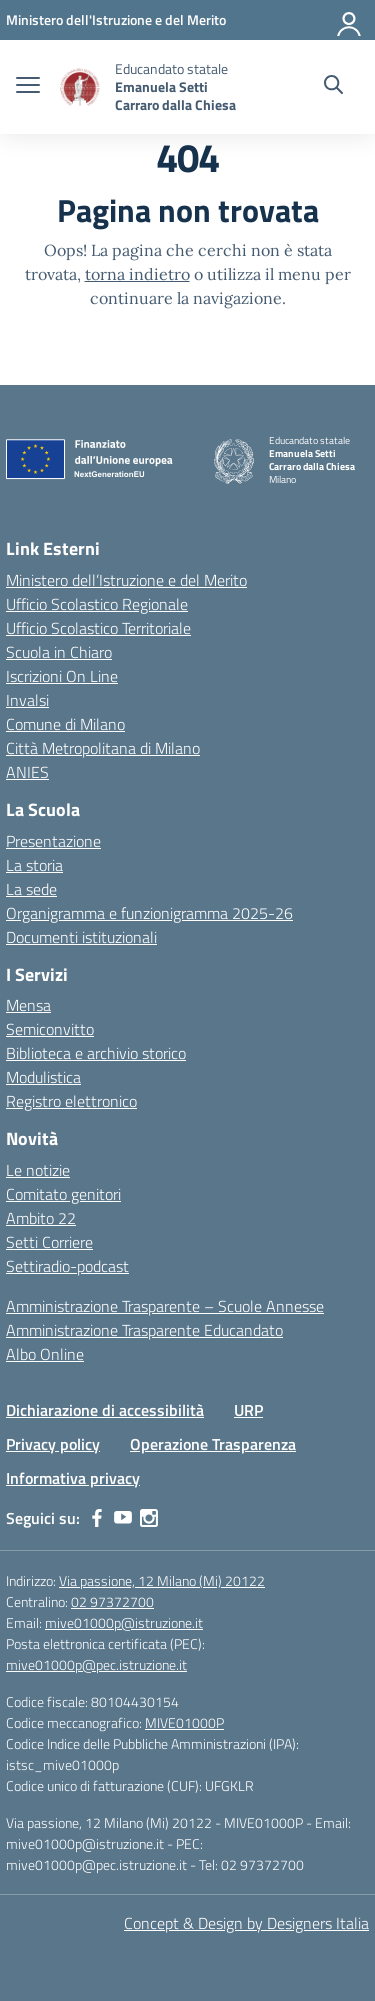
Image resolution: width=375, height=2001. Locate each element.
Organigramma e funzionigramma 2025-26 (149, 913)
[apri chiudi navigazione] (28, 87)
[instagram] (149, 1518)
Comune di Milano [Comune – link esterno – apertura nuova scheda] (65, 724)
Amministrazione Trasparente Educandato (144, 1330)
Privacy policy (53, 1444)
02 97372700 (112, 1601)
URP (248, 1410)
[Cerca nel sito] (333, 87)
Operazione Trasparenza (213, 1444)
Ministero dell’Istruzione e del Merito (126, 580)
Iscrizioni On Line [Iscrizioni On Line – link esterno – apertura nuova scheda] (62, 676)
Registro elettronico (71, 1101)
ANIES (27, 772)
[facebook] (97, 1518)
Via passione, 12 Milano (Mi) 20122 (162, 1580)
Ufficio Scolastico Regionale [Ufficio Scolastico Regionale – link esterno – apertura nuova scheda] (97, 604)
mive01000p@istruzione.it (124, 1622)
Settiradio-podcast (67, 1266)
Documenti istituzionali (81, 937)
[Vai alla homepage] (80, 87)
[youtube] (123, 1518)
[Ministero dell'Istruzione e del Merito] (116, 19)
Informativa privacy (73, 1478)
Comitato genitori (63, 1194)
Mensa (28, 1005)
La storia (34, 865)
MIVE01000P (184, 1722)
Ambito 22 (41, 1218)
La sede (31, 889)
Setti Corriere (49, 1242)
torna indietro (137, 274)
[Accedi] (350, 20)
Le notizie (38, 1170)
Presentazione (53, 841)
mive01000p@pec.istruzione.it (96, 1664)
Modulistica (43, 1077)
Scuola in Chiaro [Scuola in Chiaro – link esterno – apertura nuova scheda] (59, 652)
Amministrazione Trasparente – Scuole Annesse (165, 1306)
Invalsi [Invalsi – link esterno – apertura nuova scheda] (27, 700)
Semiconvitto (50, 1029)
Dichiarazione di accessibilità (105, 1410)
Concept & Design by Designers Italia (246, 1923)
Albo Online (45, 1354)
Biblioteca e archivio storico (96, 1053)
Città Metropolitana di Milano (103, 748)
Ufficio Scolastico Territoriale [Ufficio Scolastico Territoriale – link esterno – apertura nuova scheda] (98, 628)
